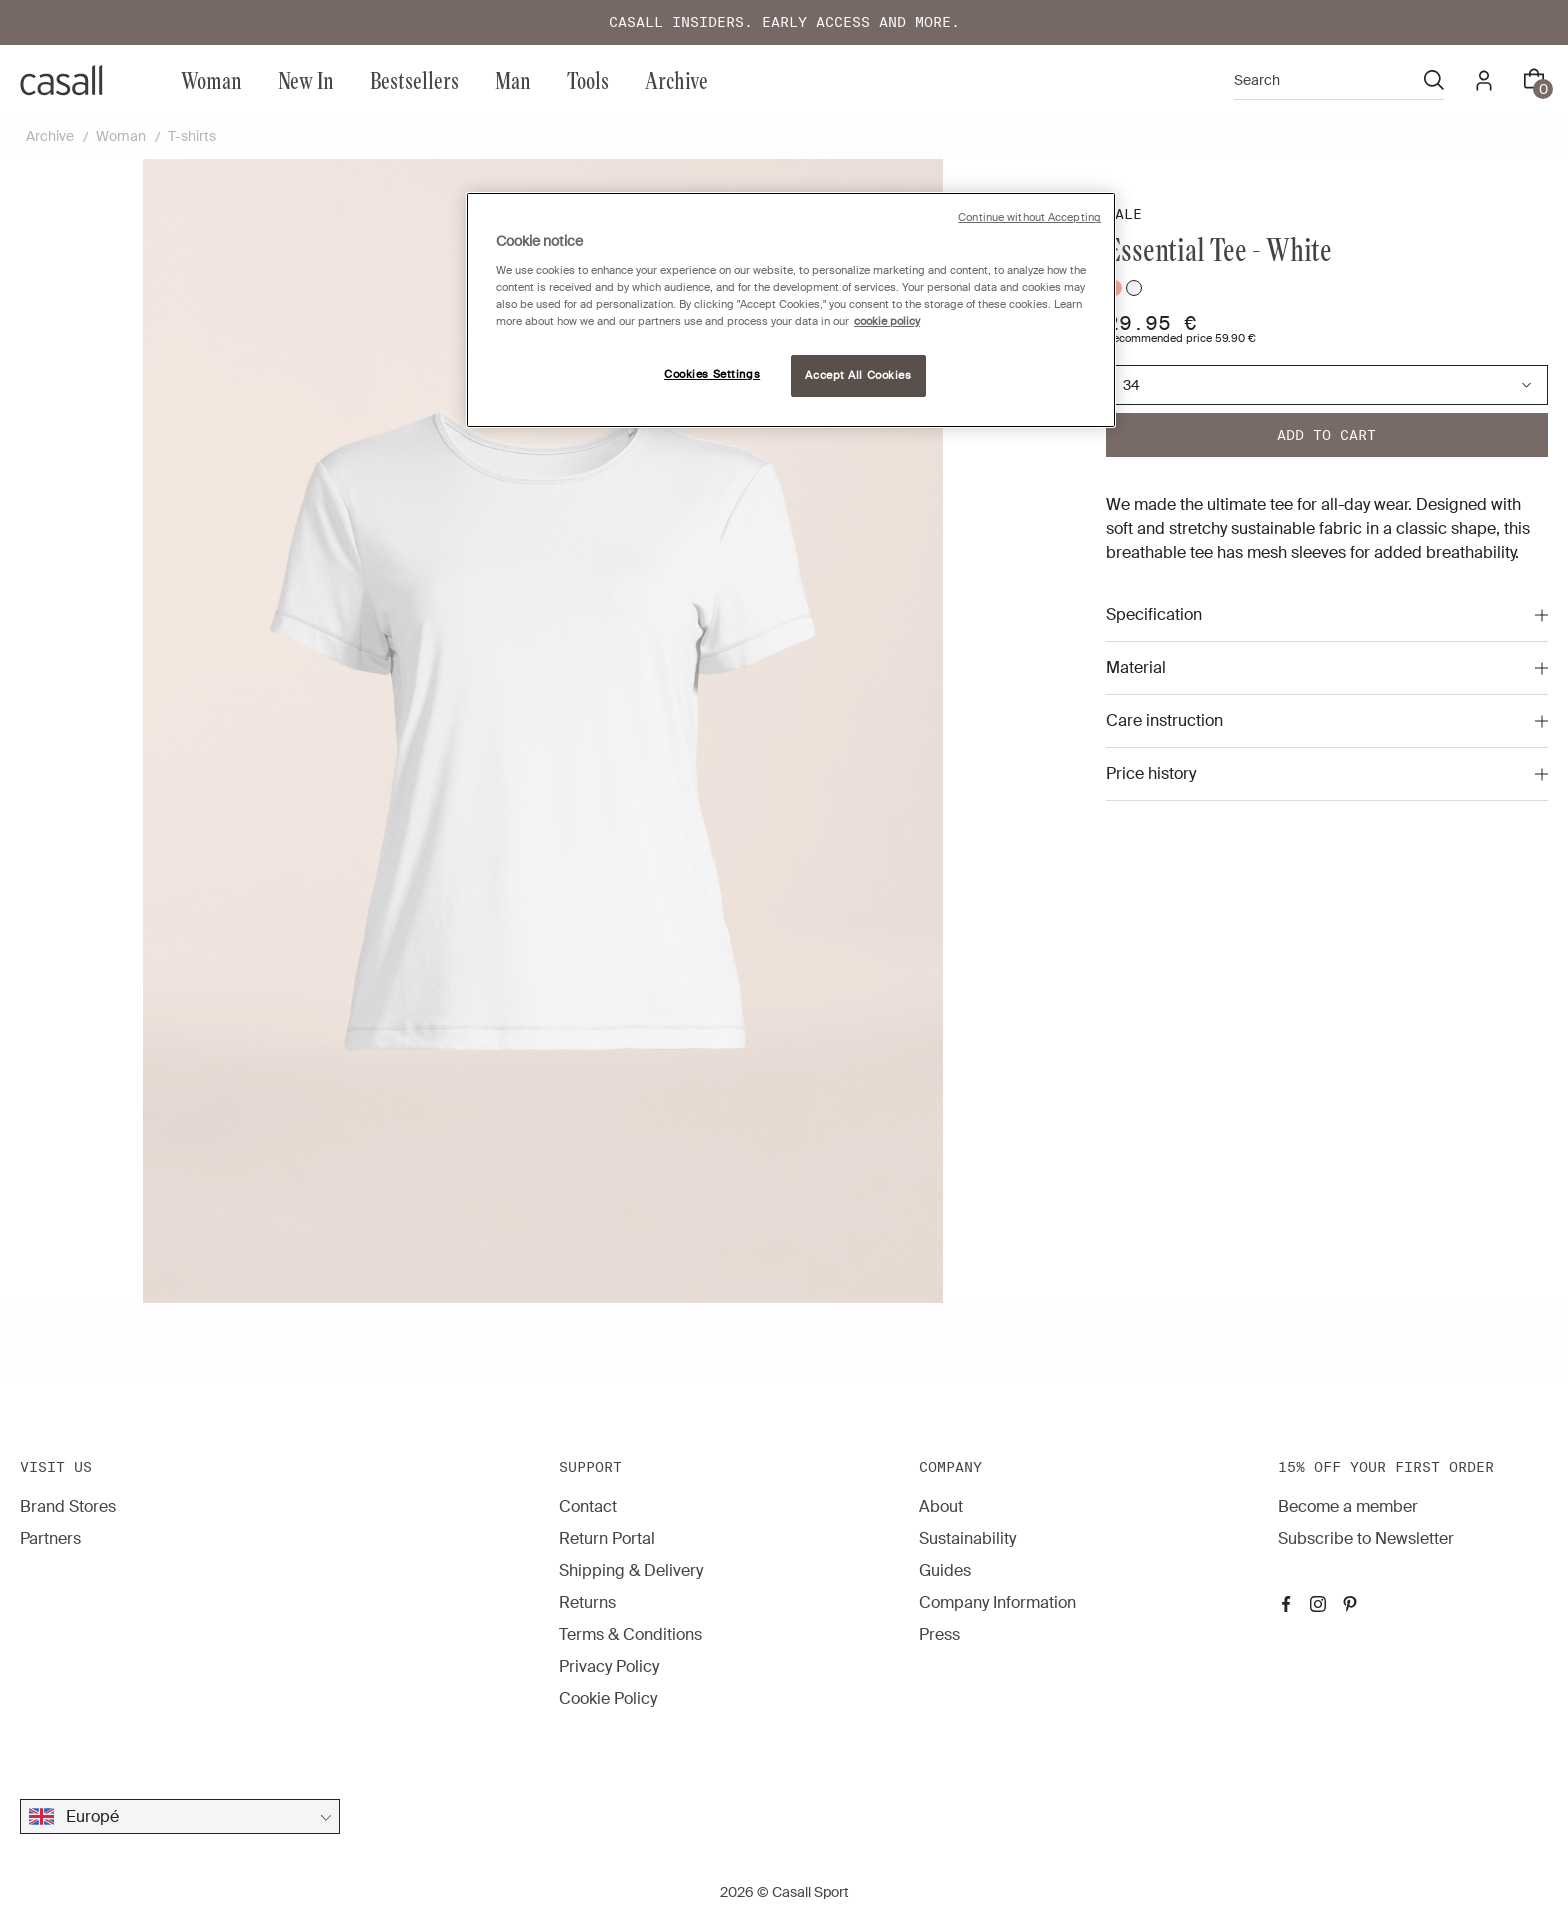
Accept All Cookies (858, 375)
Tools (588, 79)
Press (939, 1634)
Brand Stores (68, 1506)
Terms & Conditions (630, 1634)
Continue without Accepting (1029, 217)
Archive (676, 79)
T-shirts (192, 136)
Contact (588, 1506)
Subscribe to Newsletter (1366, 1538)
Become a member (1348, 1506)
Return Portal (607, 1538)
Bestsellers (414, 79)
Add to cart (1326, 435)
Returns (587, 1602)
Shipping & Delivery (631, 1570)
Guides (945, 1570)
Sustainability (967, 1538)
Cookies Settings (712, 374)
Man (513, 79)
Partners (50, 1538)
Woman (211, 79)
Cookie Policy (608, 1698)
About (941, 1506)
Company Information (997, 1602)
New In (306, 79)
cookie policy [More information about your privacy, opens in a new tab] (887, 321)
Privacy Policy (609, 1666)
